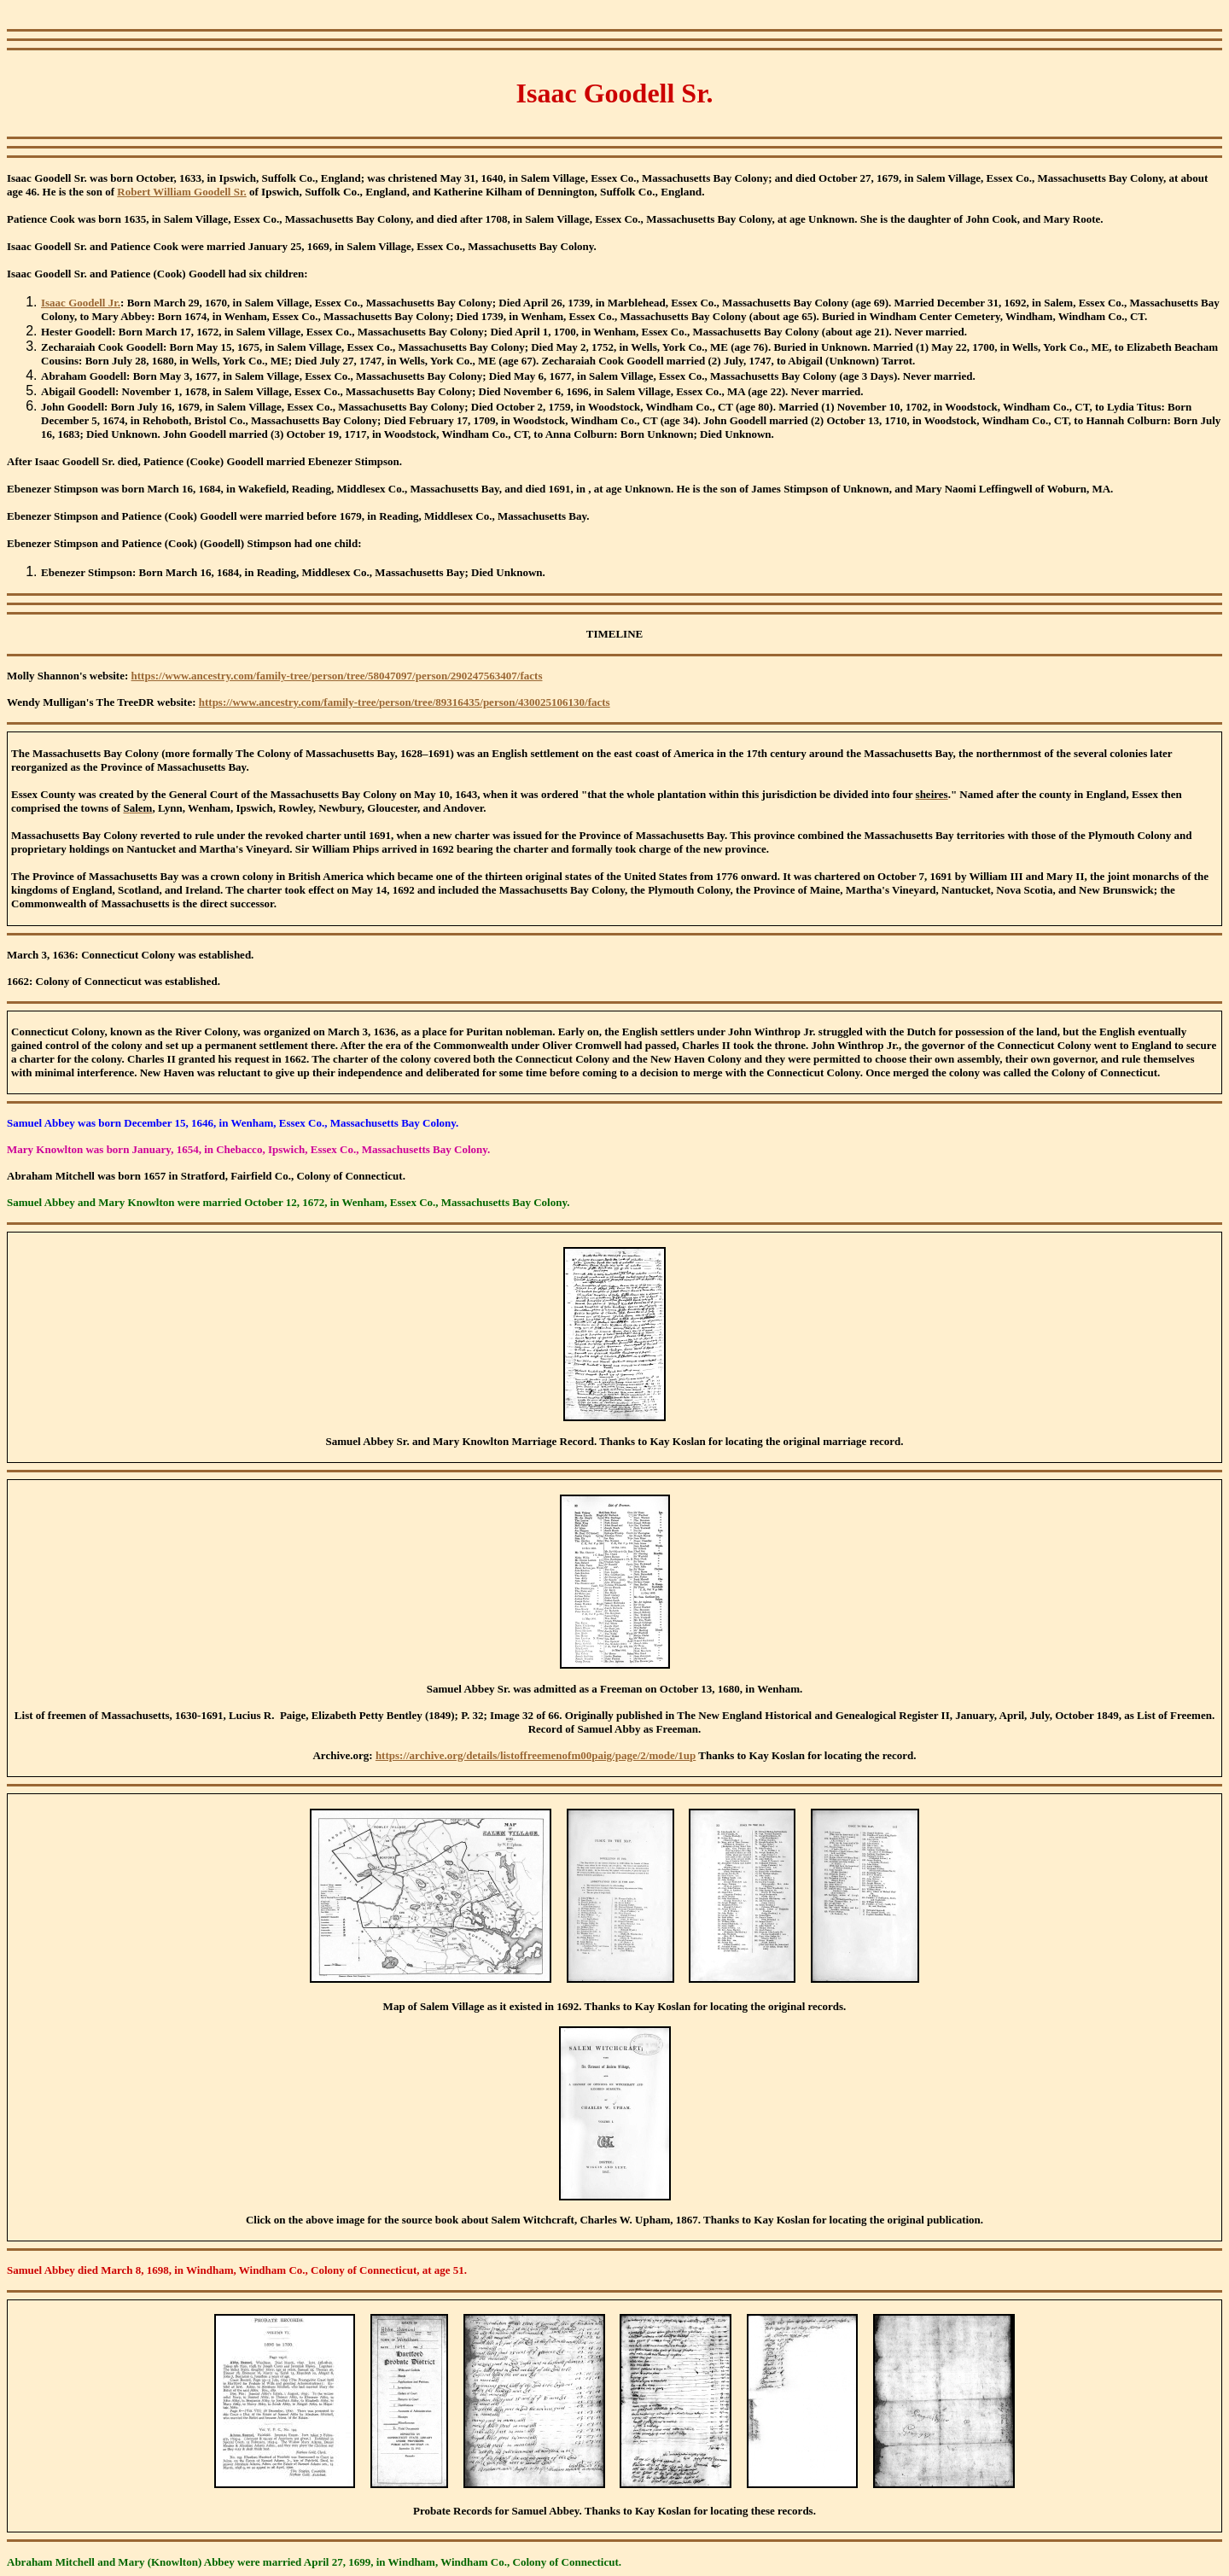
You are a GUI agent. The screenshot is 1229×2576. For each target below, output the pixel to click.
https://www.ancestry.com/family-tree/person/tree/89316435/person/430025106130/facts (404, 702)
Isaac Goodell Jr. (80, 302)
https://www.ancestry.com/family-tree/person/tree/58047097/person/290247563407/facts (337, 675)
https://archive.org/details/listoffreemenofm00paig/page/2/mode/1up (536, 1755)
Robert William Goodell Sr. (181, 191)
